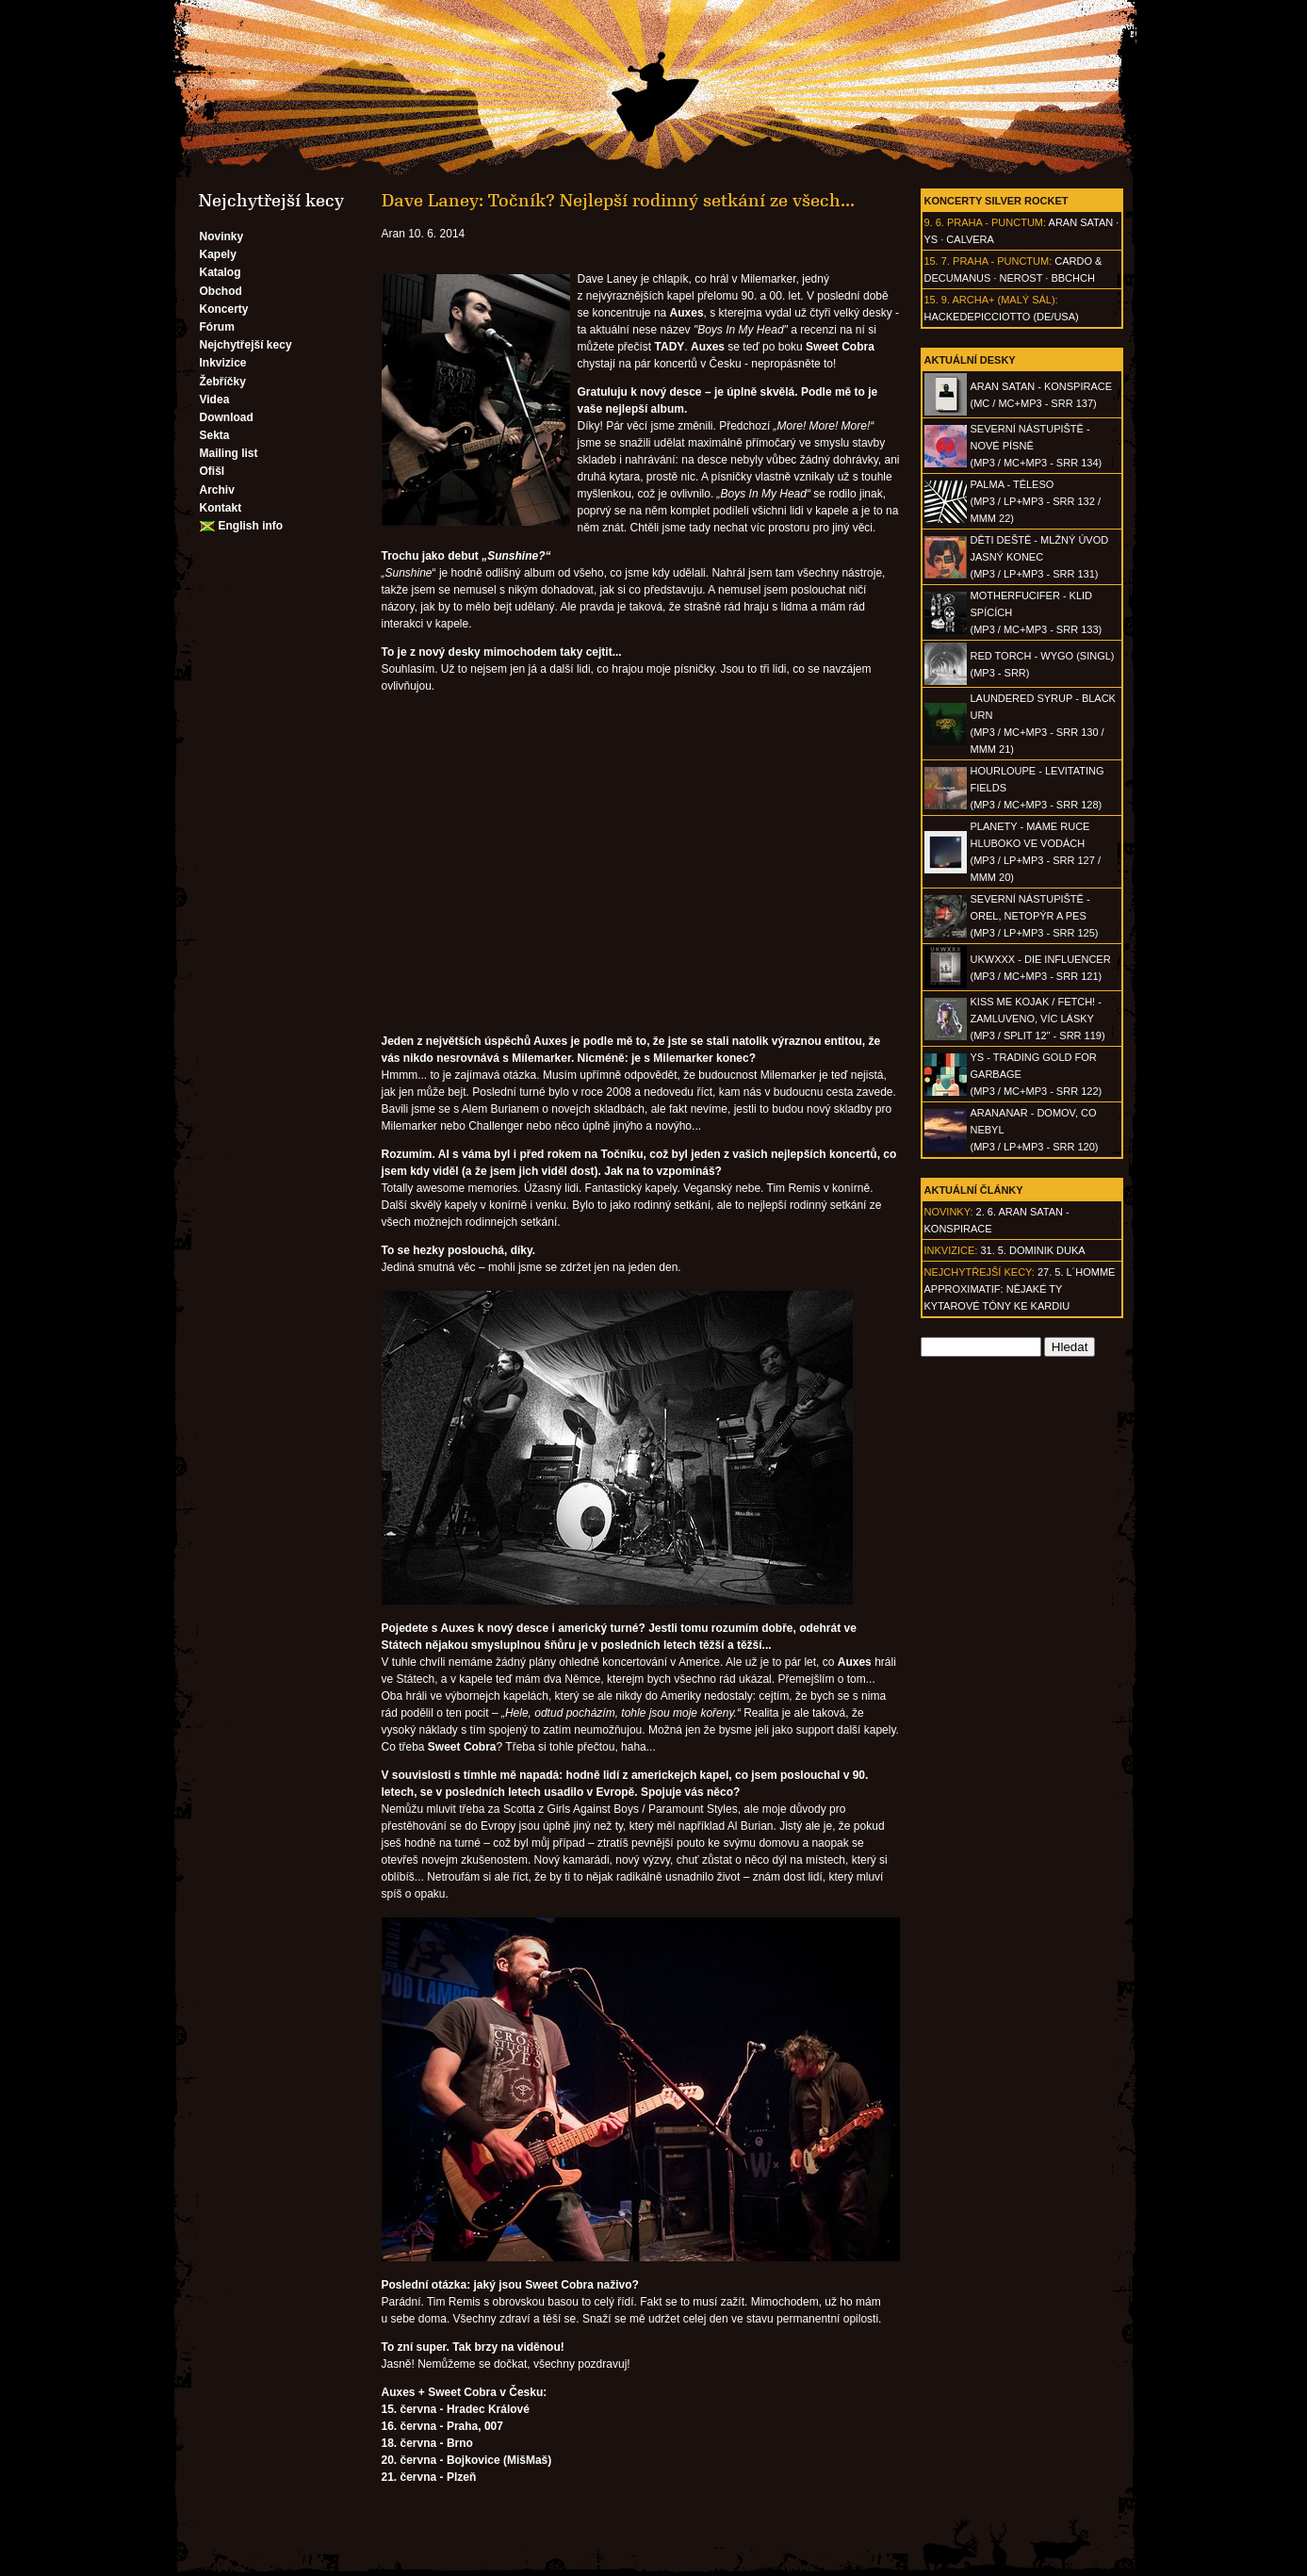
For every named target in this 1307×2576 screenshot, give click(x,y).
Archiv (217, 490)
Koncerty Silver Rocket (996, 200)
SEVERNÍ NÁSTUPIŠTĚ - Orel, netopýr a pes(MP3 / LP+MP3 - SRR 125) (1035, 915)
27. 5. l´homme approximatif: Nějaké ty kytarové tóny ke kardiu (1020, 1289)
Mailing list (229, 453)
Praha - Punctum (995, 222)
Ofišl (212, 471)
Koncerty (224, 309)
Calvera (970, 239)
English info (251, 525)
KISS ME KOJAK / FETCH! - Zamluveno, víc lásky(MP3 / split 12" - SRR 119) (1038, 1018)
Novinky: (948, 1211)
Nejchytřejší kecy (246, 344)
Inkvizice (223, 362)
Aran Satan (1081, 222)
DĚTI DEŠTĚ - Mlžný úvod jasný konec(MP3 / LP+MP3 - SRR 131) (1040, 556)
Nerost (1021, 278)
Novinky (222, 236)
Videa (215, 399)
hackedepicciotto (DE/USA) (1001, 316)
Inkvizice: (951, 1250)
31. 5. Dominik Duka (1032, 1250)
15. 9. (937, 299)
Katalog (220, 272)
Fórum (217, 327)
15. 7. (937, 261)
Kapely (218, 254)
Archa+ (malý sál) (1003, 299)
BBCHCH (1072, 278)
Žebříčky (223, 381)
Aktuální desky (970, 360)
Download (226, 417)
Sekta (215, 435)
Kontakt (221, 507)
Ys (931, 239)
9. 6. (934, 222)
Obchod (221, 291)
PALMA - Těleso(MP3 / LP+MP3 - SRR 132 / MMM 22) (1036, 501)
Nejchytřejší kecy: (979, 1272)
